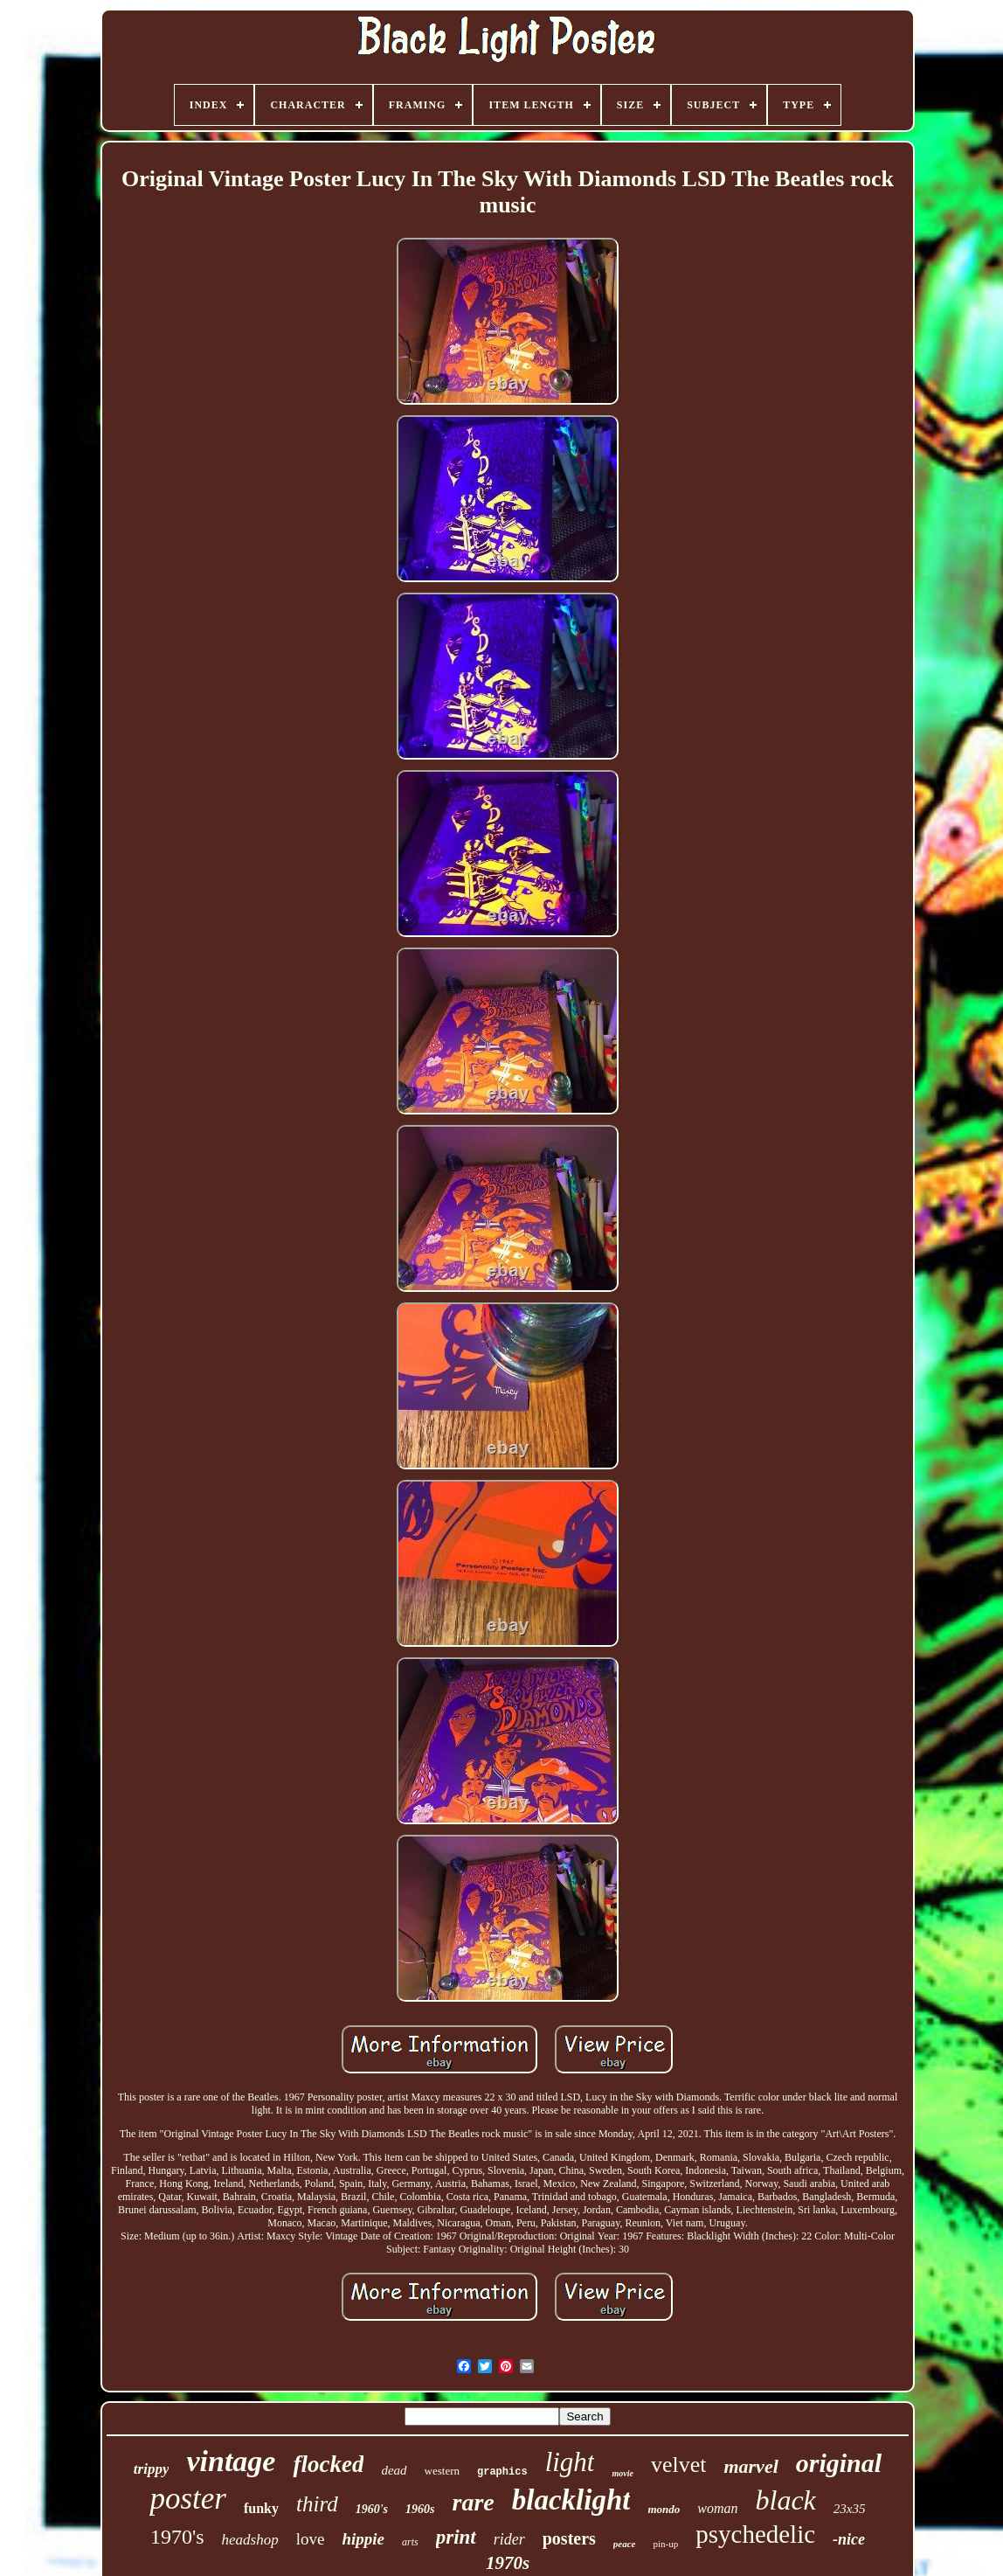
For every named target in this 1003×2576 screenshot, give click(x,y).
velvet (679, 2464)
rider (509, 2539)
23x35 (850, 2509)
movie (622, 2473)
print (456, 2537)
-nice (849, 2539)
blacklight (571, 2500)
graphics (502, 2472)
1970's (177, 2536)
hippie (363, 2539)
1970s (507, 2562)
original (839, 2462)
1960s (419, 2509)
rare (474, 2502)
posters (569, 2538)
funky (261, 2508)
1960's (372, 2509)
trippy (151, 2469)
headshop (250, 2539)
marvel (750, 2466)
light (570, 2462)
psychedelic (755, 2534)
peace (624, 2543)
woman (717, 2508)
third (317, 2504)
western (442, 2470)
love (310, 2539)
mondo (663, 2509)
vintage (230, 2461)
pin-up (665, 2543)
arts (410, 2542)
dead (393, 2470)
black (786, 2500)
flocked (328, 2464)
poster (187, 2499)
